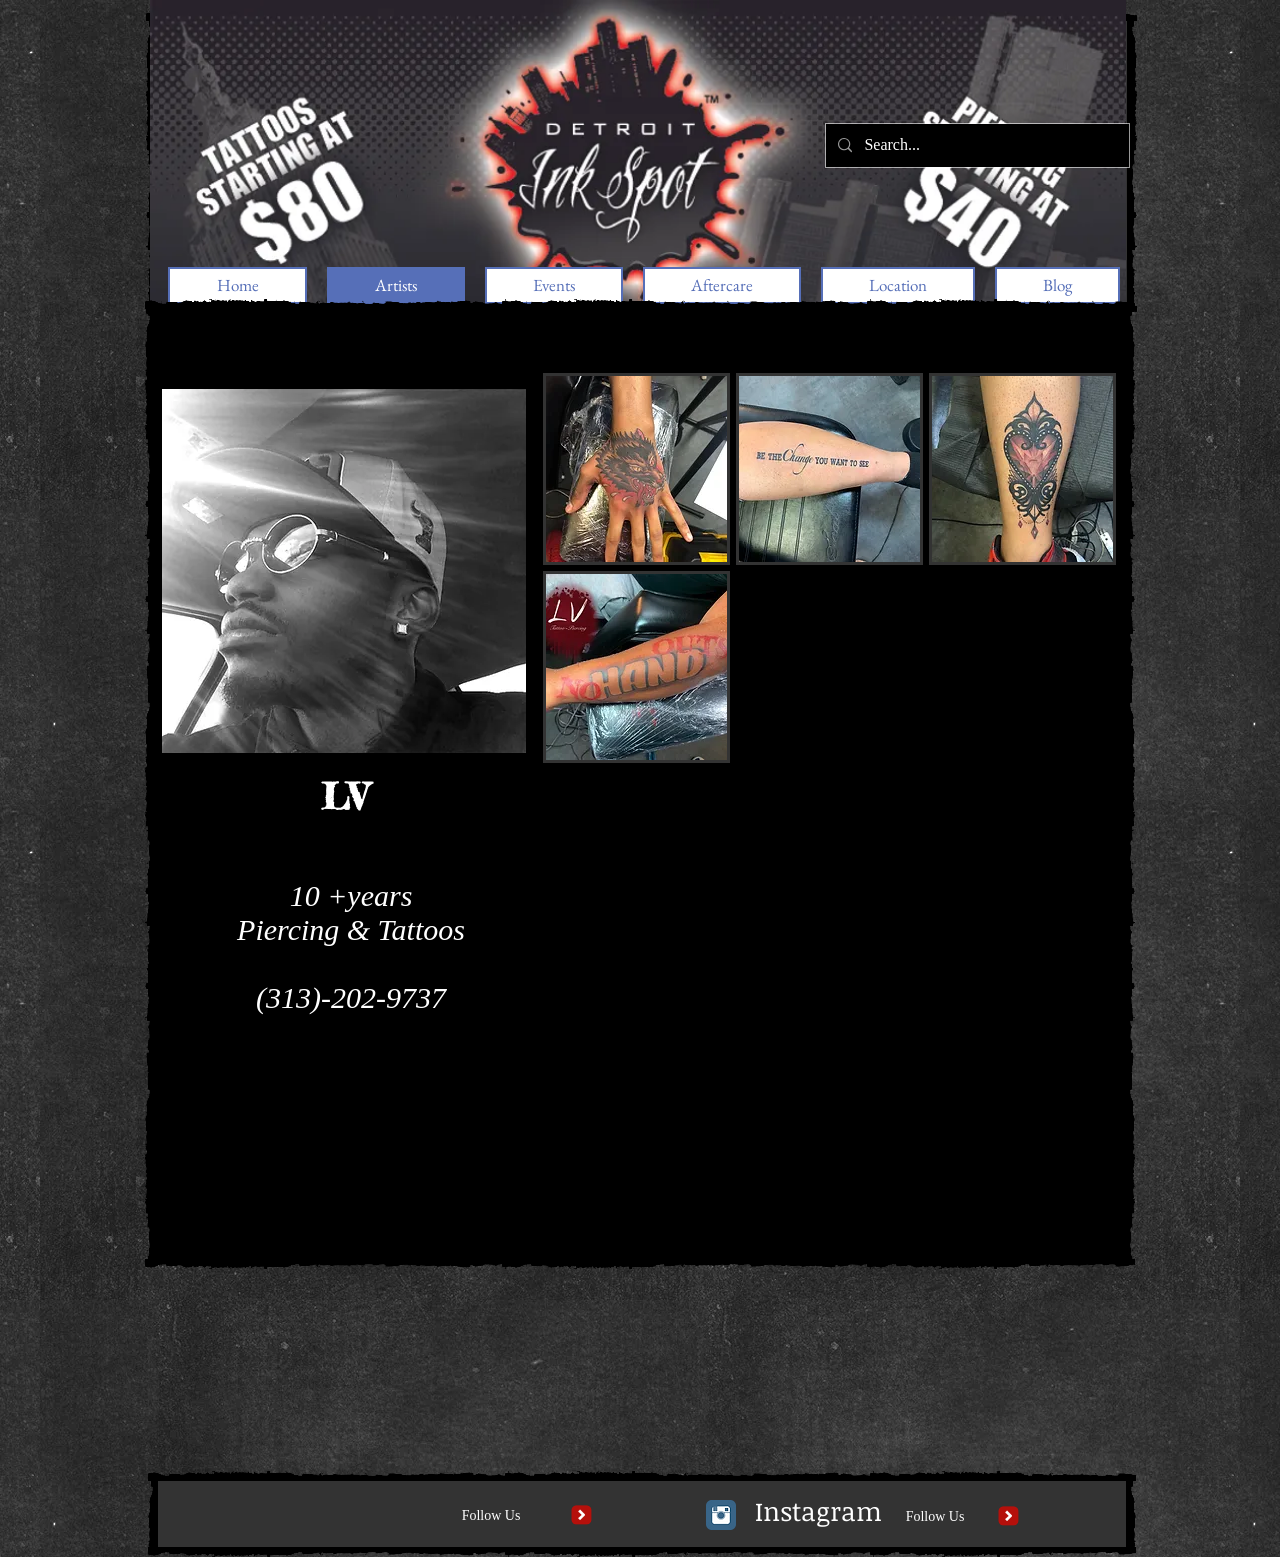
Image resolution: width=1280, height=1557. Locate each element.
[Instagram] (818, 1512)
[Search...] (975, 145)
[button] (636, 469)
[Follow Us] (491, 1516)
